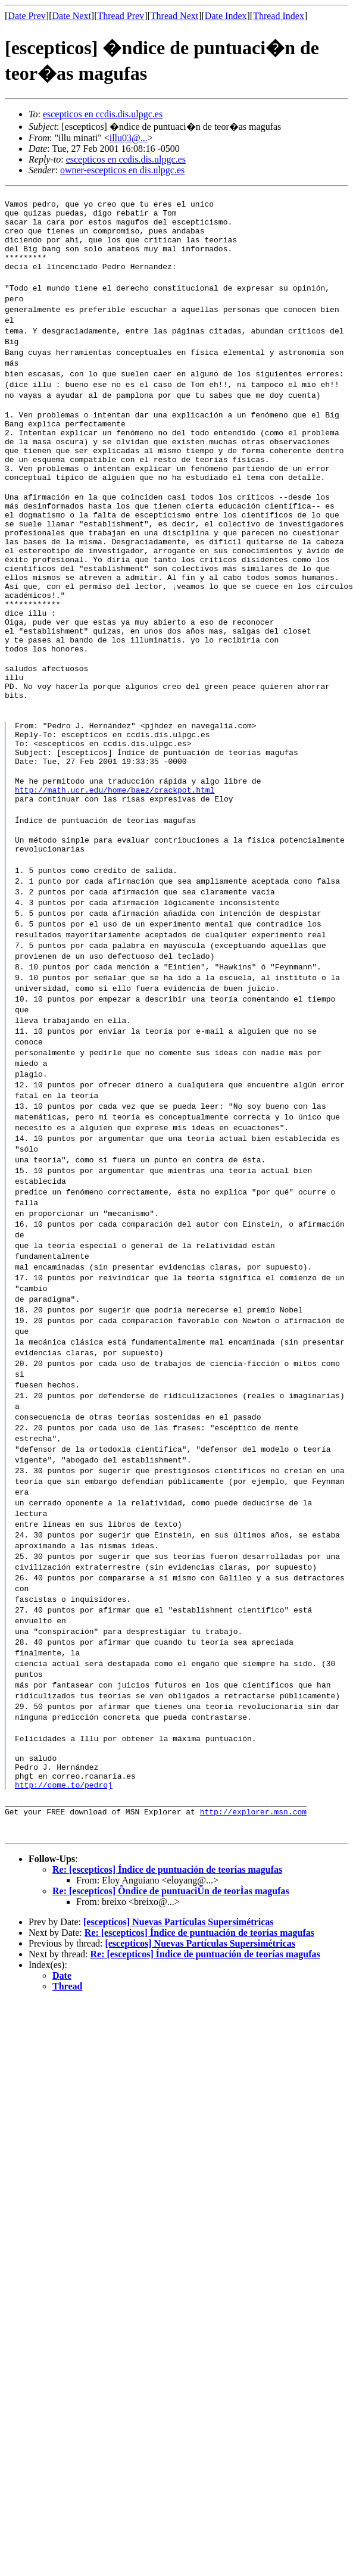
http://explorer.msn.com (253, 1911)
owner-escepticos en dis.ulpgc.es (122, 170)
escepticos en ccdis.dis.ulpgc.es (103, 114)
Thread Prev (120, 16)
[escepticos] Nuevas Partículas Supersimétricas (178, 2022)
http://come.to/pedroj (64, 1879)
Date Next (71, 16)
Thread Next (174, 16)
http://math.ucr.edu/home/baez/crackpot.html (114, 871)
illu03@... (129, 138)
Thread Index (278, 16)
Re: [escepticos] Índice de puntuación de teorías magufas (167, 1969)
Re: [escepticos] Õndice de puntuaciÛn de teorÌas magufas (170, 1991)
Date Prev (27, 16)
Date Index (226, 16)
